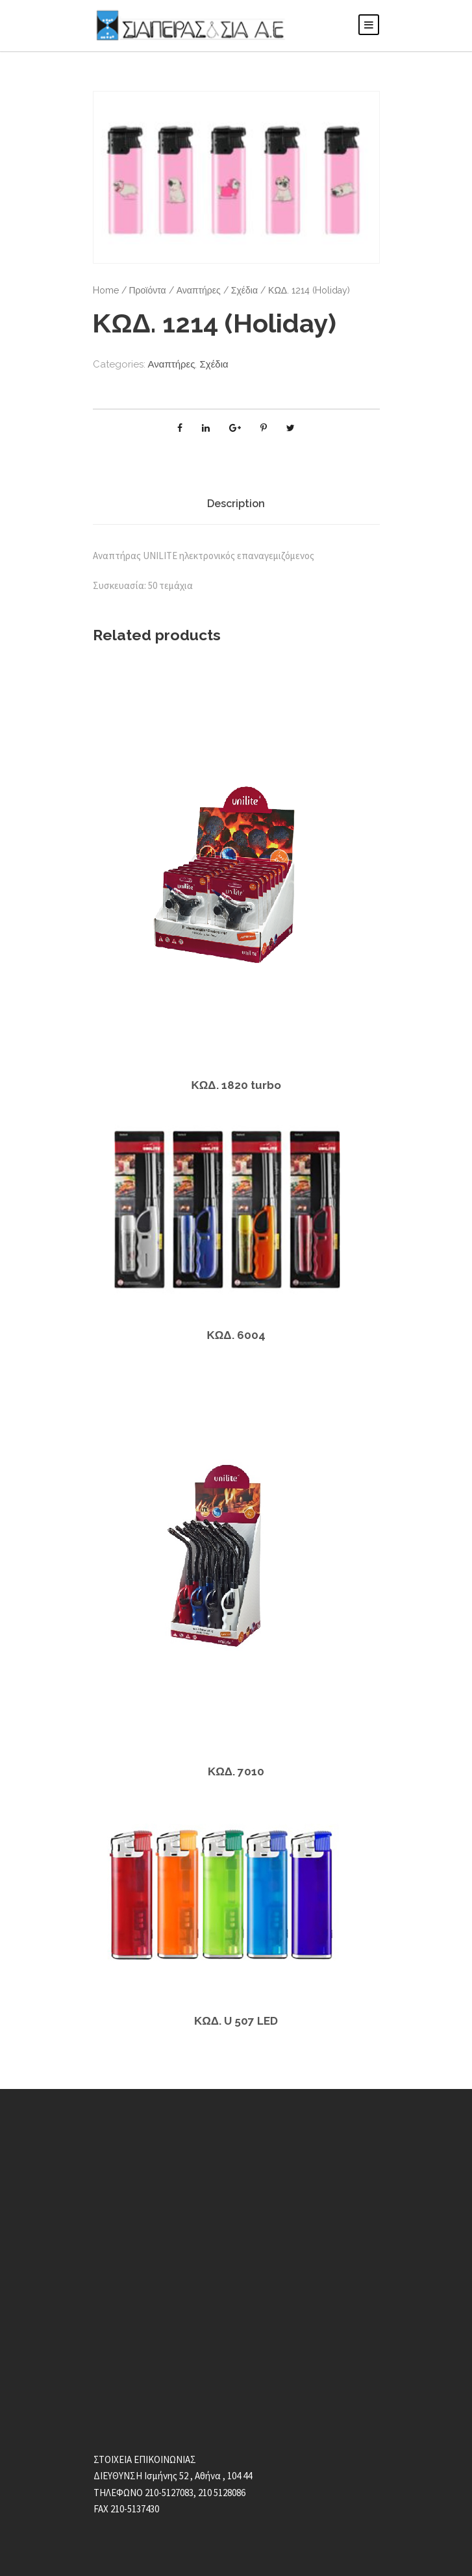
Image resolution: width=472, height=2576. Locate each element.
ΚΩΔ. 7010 (236, 1771)
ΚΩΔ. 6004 (236, 1335)
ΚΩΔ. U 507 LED (236, 2020)
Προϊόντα (143, 290)
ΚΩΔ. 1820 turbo (236, 1085)
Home (105, 290)
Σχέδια (233, 290)
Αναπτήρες (191, 290)
